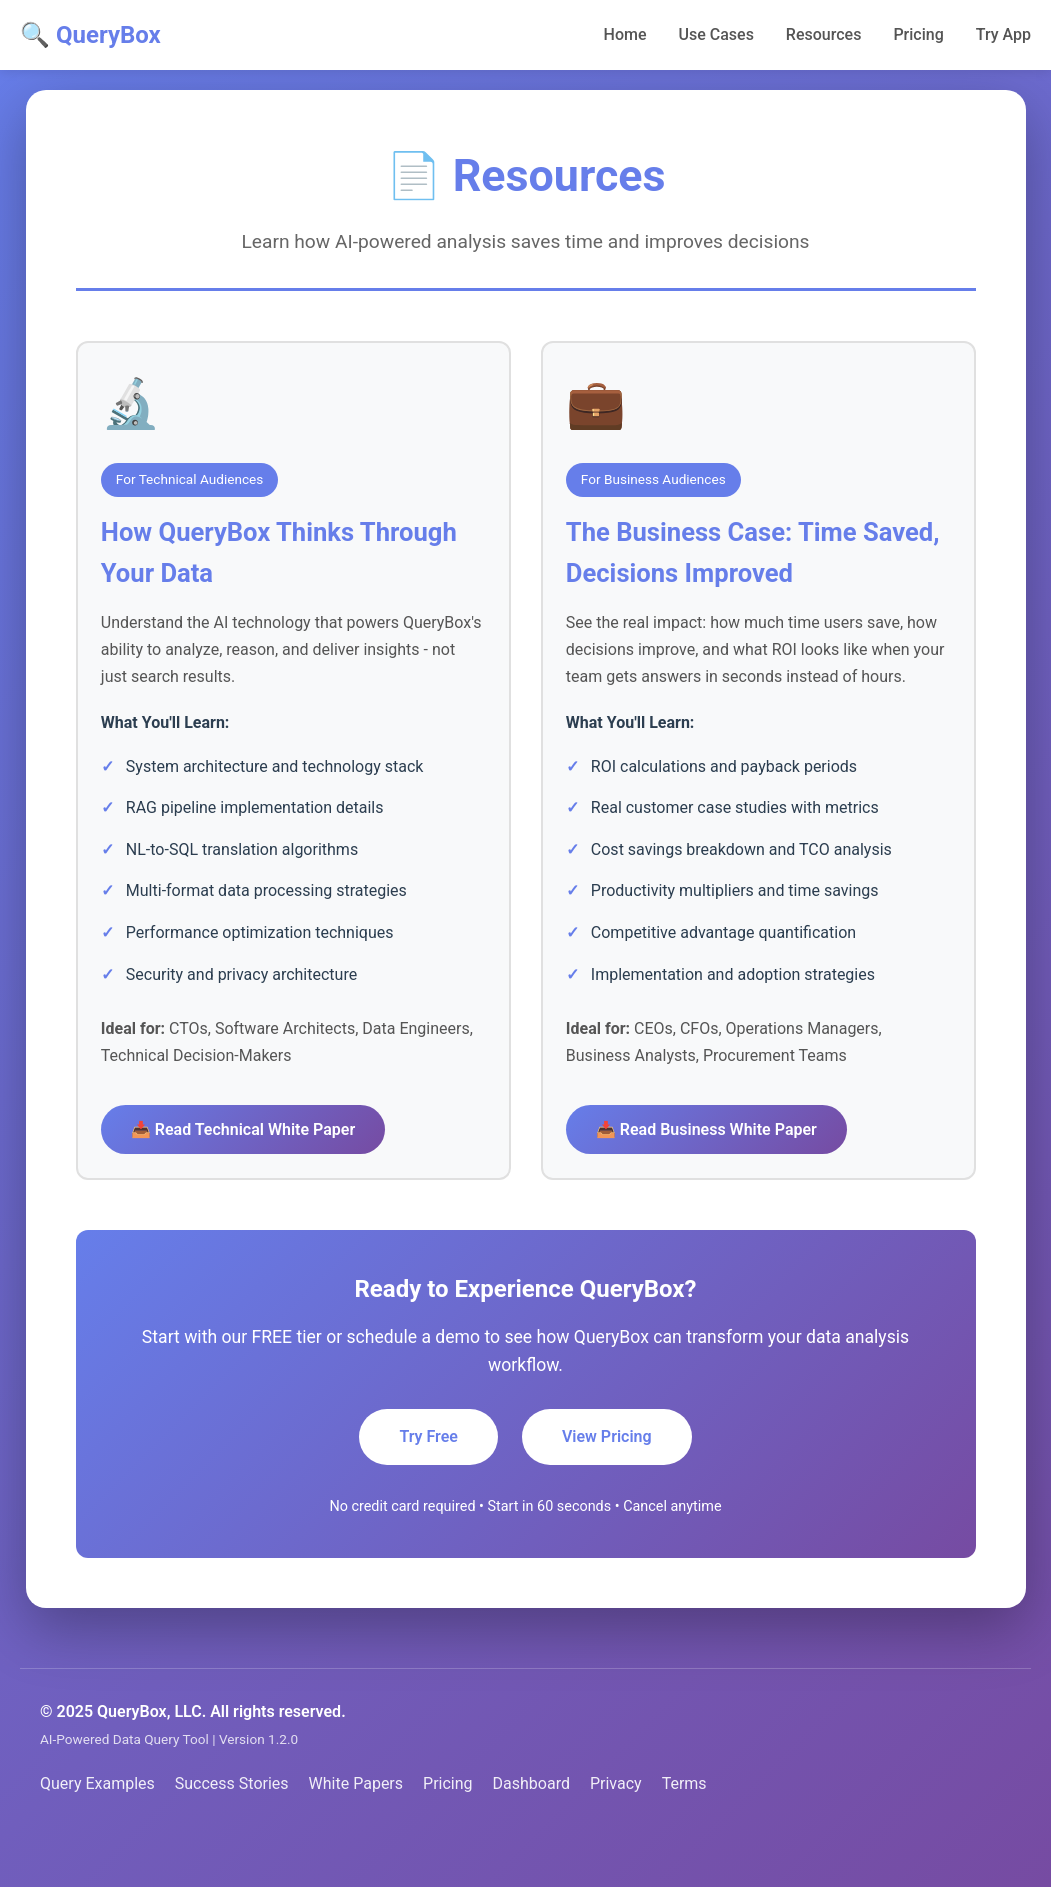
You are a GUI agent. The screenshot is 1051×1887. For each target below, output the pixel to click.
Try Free (428, 1477)
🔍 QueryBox (90, 35)
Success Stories (232, 1824)
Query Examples (97, 1824)
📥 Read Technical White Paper (250, 1135)
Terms (684, 1824)
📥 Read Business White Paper (713, 1162)
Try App (1003, 34)
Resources (824, 34)
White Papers (356, 1824)
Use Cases (716, 34)
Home (625, 34)
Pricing (918, 34)
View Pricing (607, 1477)
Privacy (616, 1824)
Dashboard (531, 1824)
